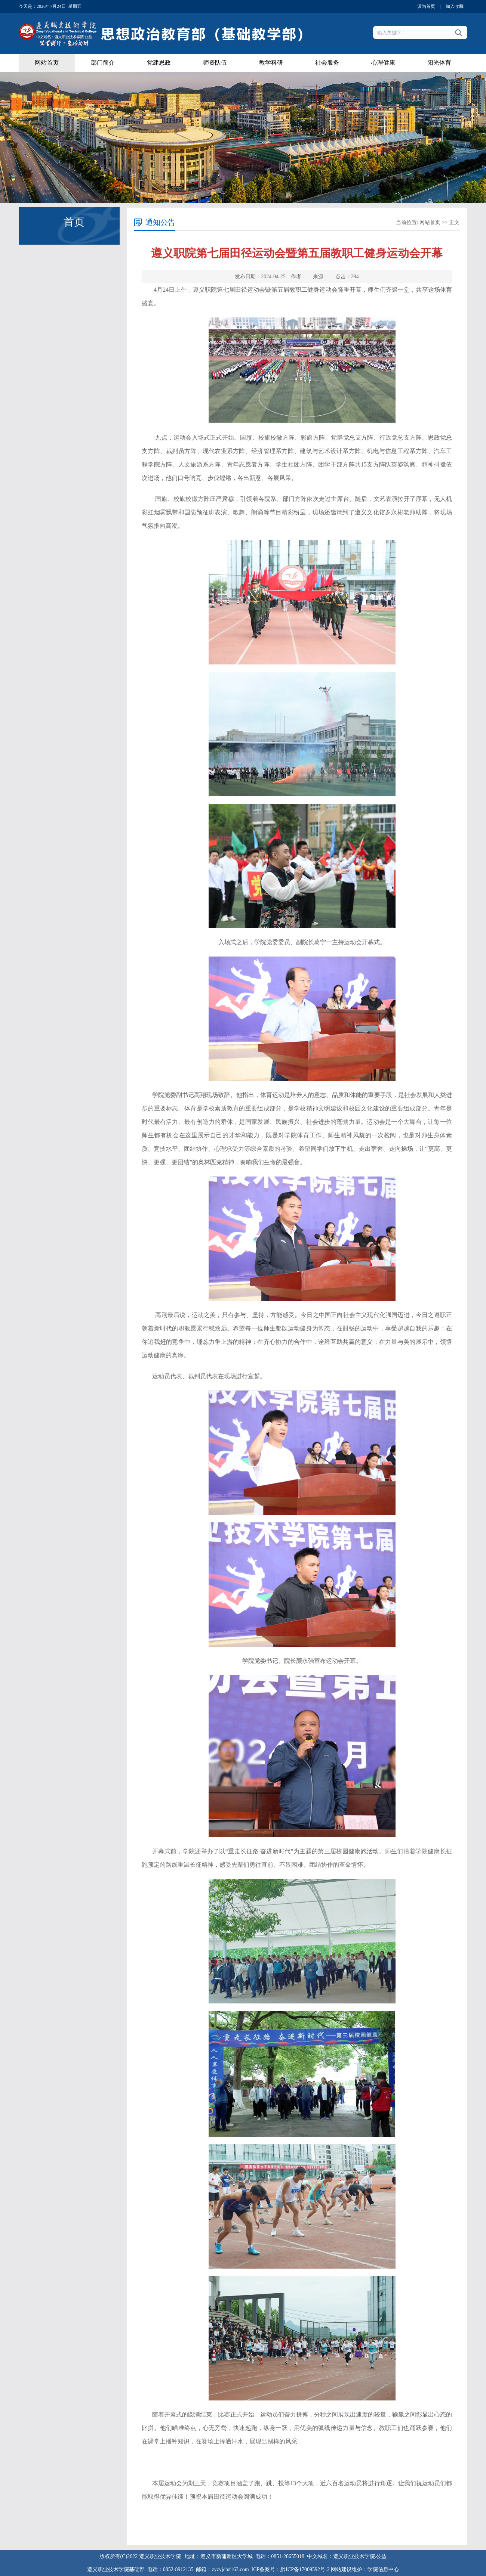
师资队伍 (215, 62)
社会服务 (327, 62)
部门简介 (103, 62)
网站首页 (47, 62)
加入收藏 (455, 6)
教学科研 (271, 62)
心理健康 (383, 62)
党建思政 (159, 62)
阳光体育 (439, 62)
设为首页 (426, 6)
